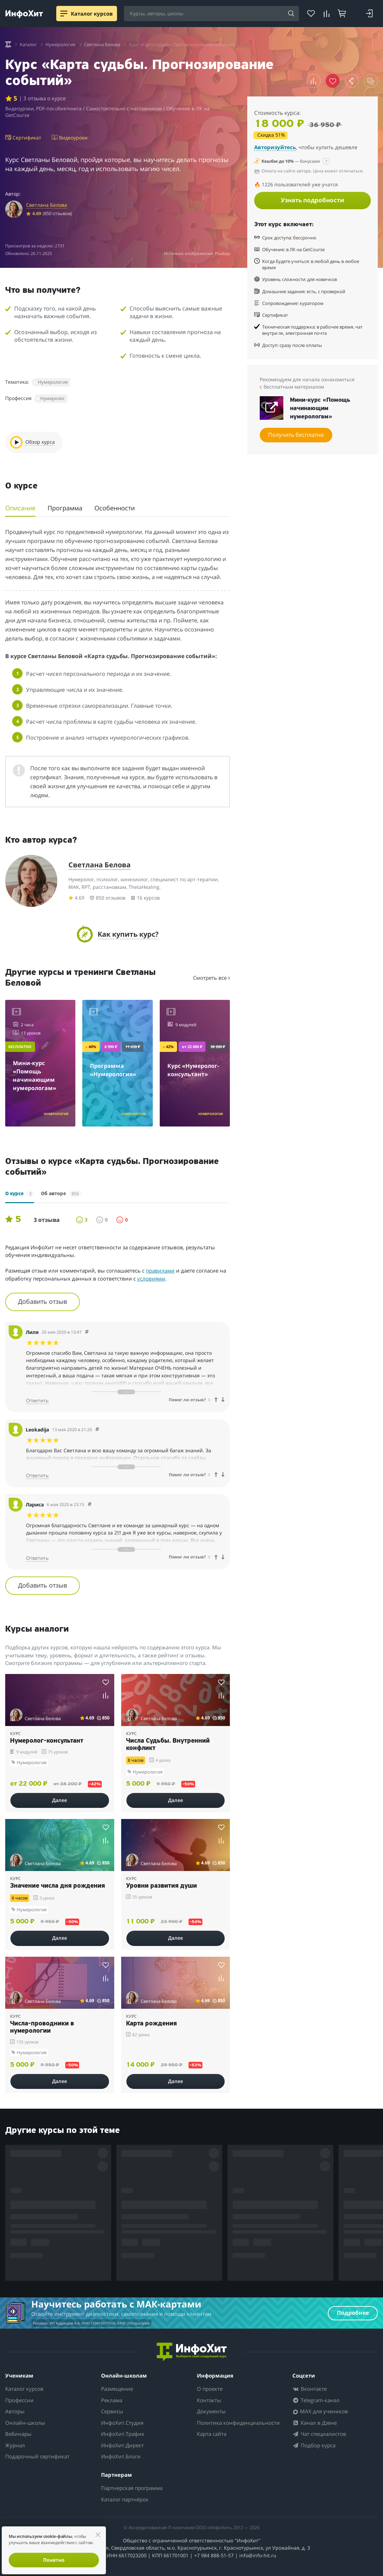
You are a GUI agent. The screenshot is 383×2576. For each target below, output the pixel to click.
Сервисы (112, 2411)
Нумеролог (52, 398)
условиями (151, 1278)
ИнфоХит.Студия (122, 2422)
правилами (160, 1270)
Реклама (111, 2400)
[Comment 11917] (97, 1429)
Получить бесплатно (296, 435)
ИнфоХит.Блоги (121, 2456)
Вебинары (18, 2433)
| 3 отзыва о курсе (42, 98)
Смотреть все (211, 977)
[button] (313, 81)
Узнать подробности (312, 200)
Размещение (117, 2388)
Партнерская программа (132, 2487)
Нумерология (53, 382)
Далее (59, 1800)
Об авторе (61, 1193)
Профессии (19, 2400)
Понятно (54, 2560)
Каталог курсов (24, 2388)
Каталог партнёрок (125, 2499)
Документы (211, 2411)
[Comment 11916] (90, 1504)
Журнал (15, 2445)
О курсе (19, 1193)
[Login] (369, 13)
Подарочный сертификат (37, 2456)
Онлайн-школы (25, 2422)
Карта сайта (211, 2433)
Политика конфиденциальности (238, 2422)
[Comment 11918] (87, 1332)
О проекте (210, 2388)
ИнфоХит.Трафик (122, 2433)
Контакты (209, 2400)
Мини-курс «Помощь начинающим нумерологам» (320, 408)
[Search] (291, 14)
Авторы (15, 2411)
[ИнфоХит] (24, 14)
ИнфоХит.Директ (122, 2445)
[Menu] (63, 13)
